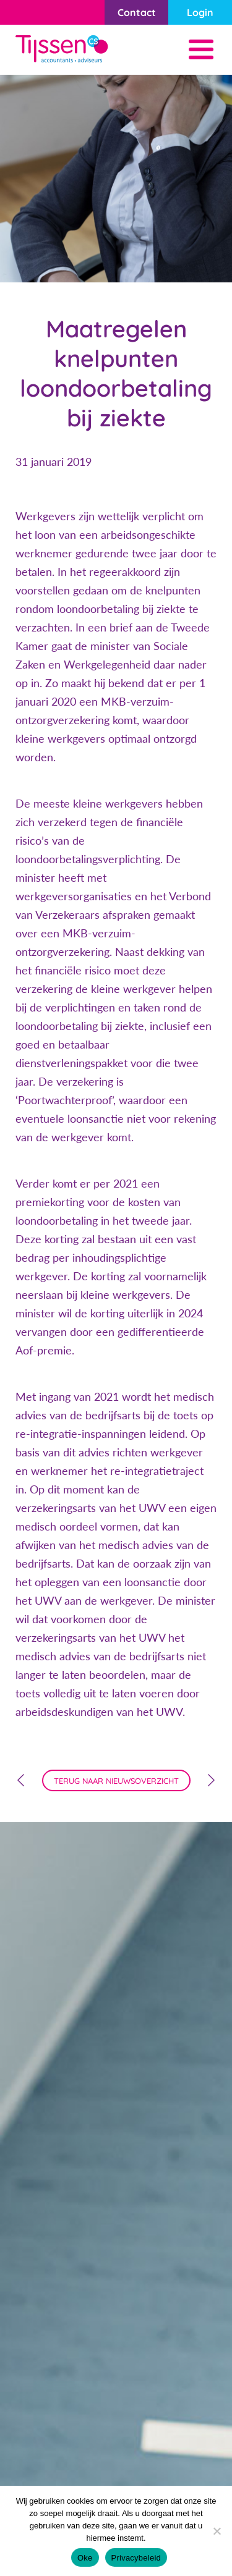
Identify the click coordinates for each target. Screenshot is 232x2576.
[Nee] (216, 2531)
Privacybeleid (136, 2557)
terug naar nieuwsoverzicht (116, 1781)
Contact (137, 12)
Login (200, 12)
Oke (85, 2557)
